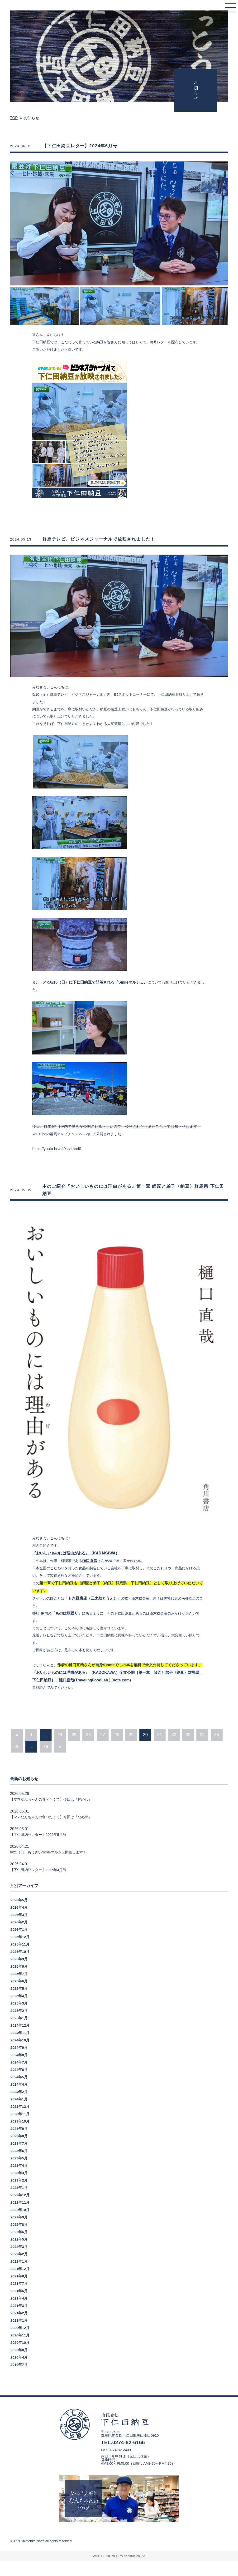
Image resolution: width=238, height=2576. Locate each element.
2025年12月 (19, 1937)
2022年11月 (19, 2202)
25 (74, 1734)
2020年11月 (19, 2335)
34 (202, 1734)
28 (116, 1734)
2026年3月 (19, 1915)
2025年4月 (19, 1996)
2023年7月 (19, 2143)
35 (216, 1734)
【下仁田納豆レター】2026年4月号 (38, 1870)
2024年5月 (19, 2077)
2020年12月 (19, 2328)
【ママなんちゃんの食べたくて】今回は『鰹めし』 (51, 1799)
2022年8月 (19, 2224)
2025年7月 (19, 1974)
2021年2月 (19, 2313)
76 (45, 1746)
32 (173, 1734)
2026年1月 (19, 1929)
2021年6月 (19, 2291)
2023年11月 (19, 2114)
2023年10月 (19, 2121)
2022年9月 (19, 2217)
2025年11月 (19, 1944)
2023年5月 (19, 2158)
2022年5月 (19, 2239)
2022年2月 (19, 2254)
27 (102, 1734)
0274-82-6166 (128, 2442)
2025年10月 (19, 1952)
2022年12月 (19, 2195)
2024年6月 (19, 2070)
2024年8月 (19, 2055)
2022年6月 (19, 2232)
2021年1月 (19, 2320)
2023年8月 (19, 2136)
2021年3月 (19, 2306)
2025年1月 (19, 2018)
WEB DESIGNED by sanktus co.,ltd (119, 2556)
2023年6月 (19, 2151)
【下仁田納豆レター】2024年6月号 (79, 145)
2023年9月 (19, 2129)
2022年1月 (19, 2261)
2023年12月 (19, 2106)
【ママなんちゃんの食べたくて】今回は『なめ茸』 (51, 1817)
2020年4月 (19, 2357)
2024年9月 (19, 2047)
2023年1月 (19, 2188)
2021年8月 (19, 2276)
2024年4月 (19, 2084)
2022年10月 (19, 2210)
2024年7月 (19, 2062)
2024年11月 (19, 2033)
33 (188, 1734)
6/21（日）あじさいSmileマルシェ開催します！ (48, 1852)
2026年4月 (19, 1907)
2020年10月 (19, 2342)
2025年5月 (19, 1988)
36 (17, 1746)
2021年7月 (19, 2283)
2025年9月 (19, 1959)
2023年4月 (19, 2165)
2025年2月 (19, 2011)
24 (59, 1734)
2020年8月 (19, 2350)
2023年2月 (19, 2180)
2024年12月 (19, 2025)
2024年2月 (19, 2092)
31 (159, 1734)
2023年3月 (19, 2173)
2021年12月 (19, 2269)
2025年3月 (19, 2003)
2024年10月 (19, 2040)
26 (88, 1734)
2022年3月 (19, 2247)
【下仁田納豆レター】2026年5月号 (38, 1834)
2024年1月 (19, 2099)
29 (131, 1734)
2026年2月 (19, 1922)
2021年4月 (19, 2298)
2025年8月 (19, 1966)
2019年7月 (19, 2365)
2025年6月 (19, 1981)
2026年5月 (19, 1900)
